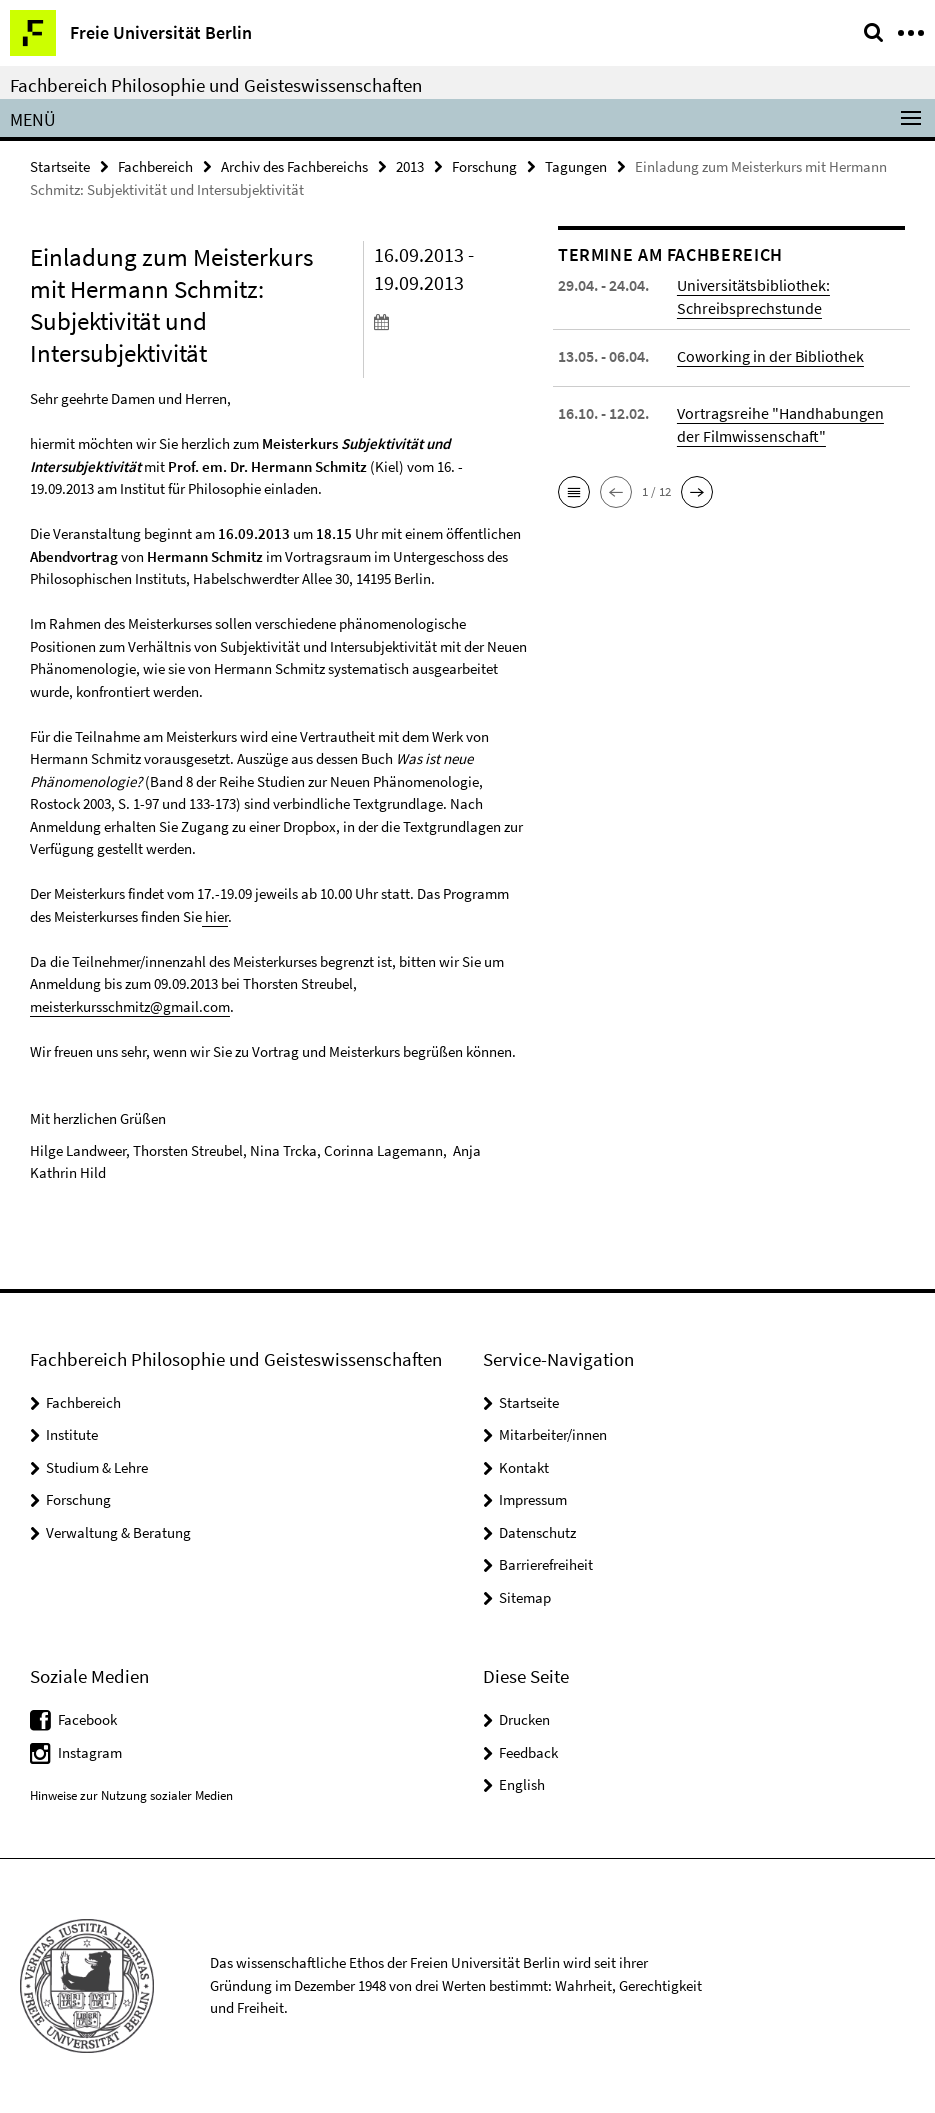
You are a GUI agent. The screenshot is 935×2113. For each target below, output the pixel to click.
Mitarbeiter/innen (553, 1434)
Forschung (484, 166)
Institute (72, 1434)
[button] (574, 492)
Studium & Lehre (97, 1467)
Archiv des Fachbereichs (294, 166)
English (522, 1784)
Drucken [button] (524, 1719)
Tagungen (576, 166)
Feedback (528, 1752)
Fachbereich (155, 166)
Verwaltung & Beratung (118, 1532)
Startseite (60, 166)
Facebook (87, 1719)
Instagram (90, 1752)
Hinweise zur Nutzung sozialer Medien (131, 1795)
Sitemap (525, 1597)
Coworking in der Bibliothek (770, 356)
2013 (410, 166)
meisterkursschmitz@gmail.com (130, 1006)
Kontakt (524, 1467)
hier (215, 916)
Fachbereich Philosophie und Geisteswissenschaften (216, 85)
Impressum (533, 1499)
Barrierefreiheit (546, 1564)
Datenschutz (537, 1532)
